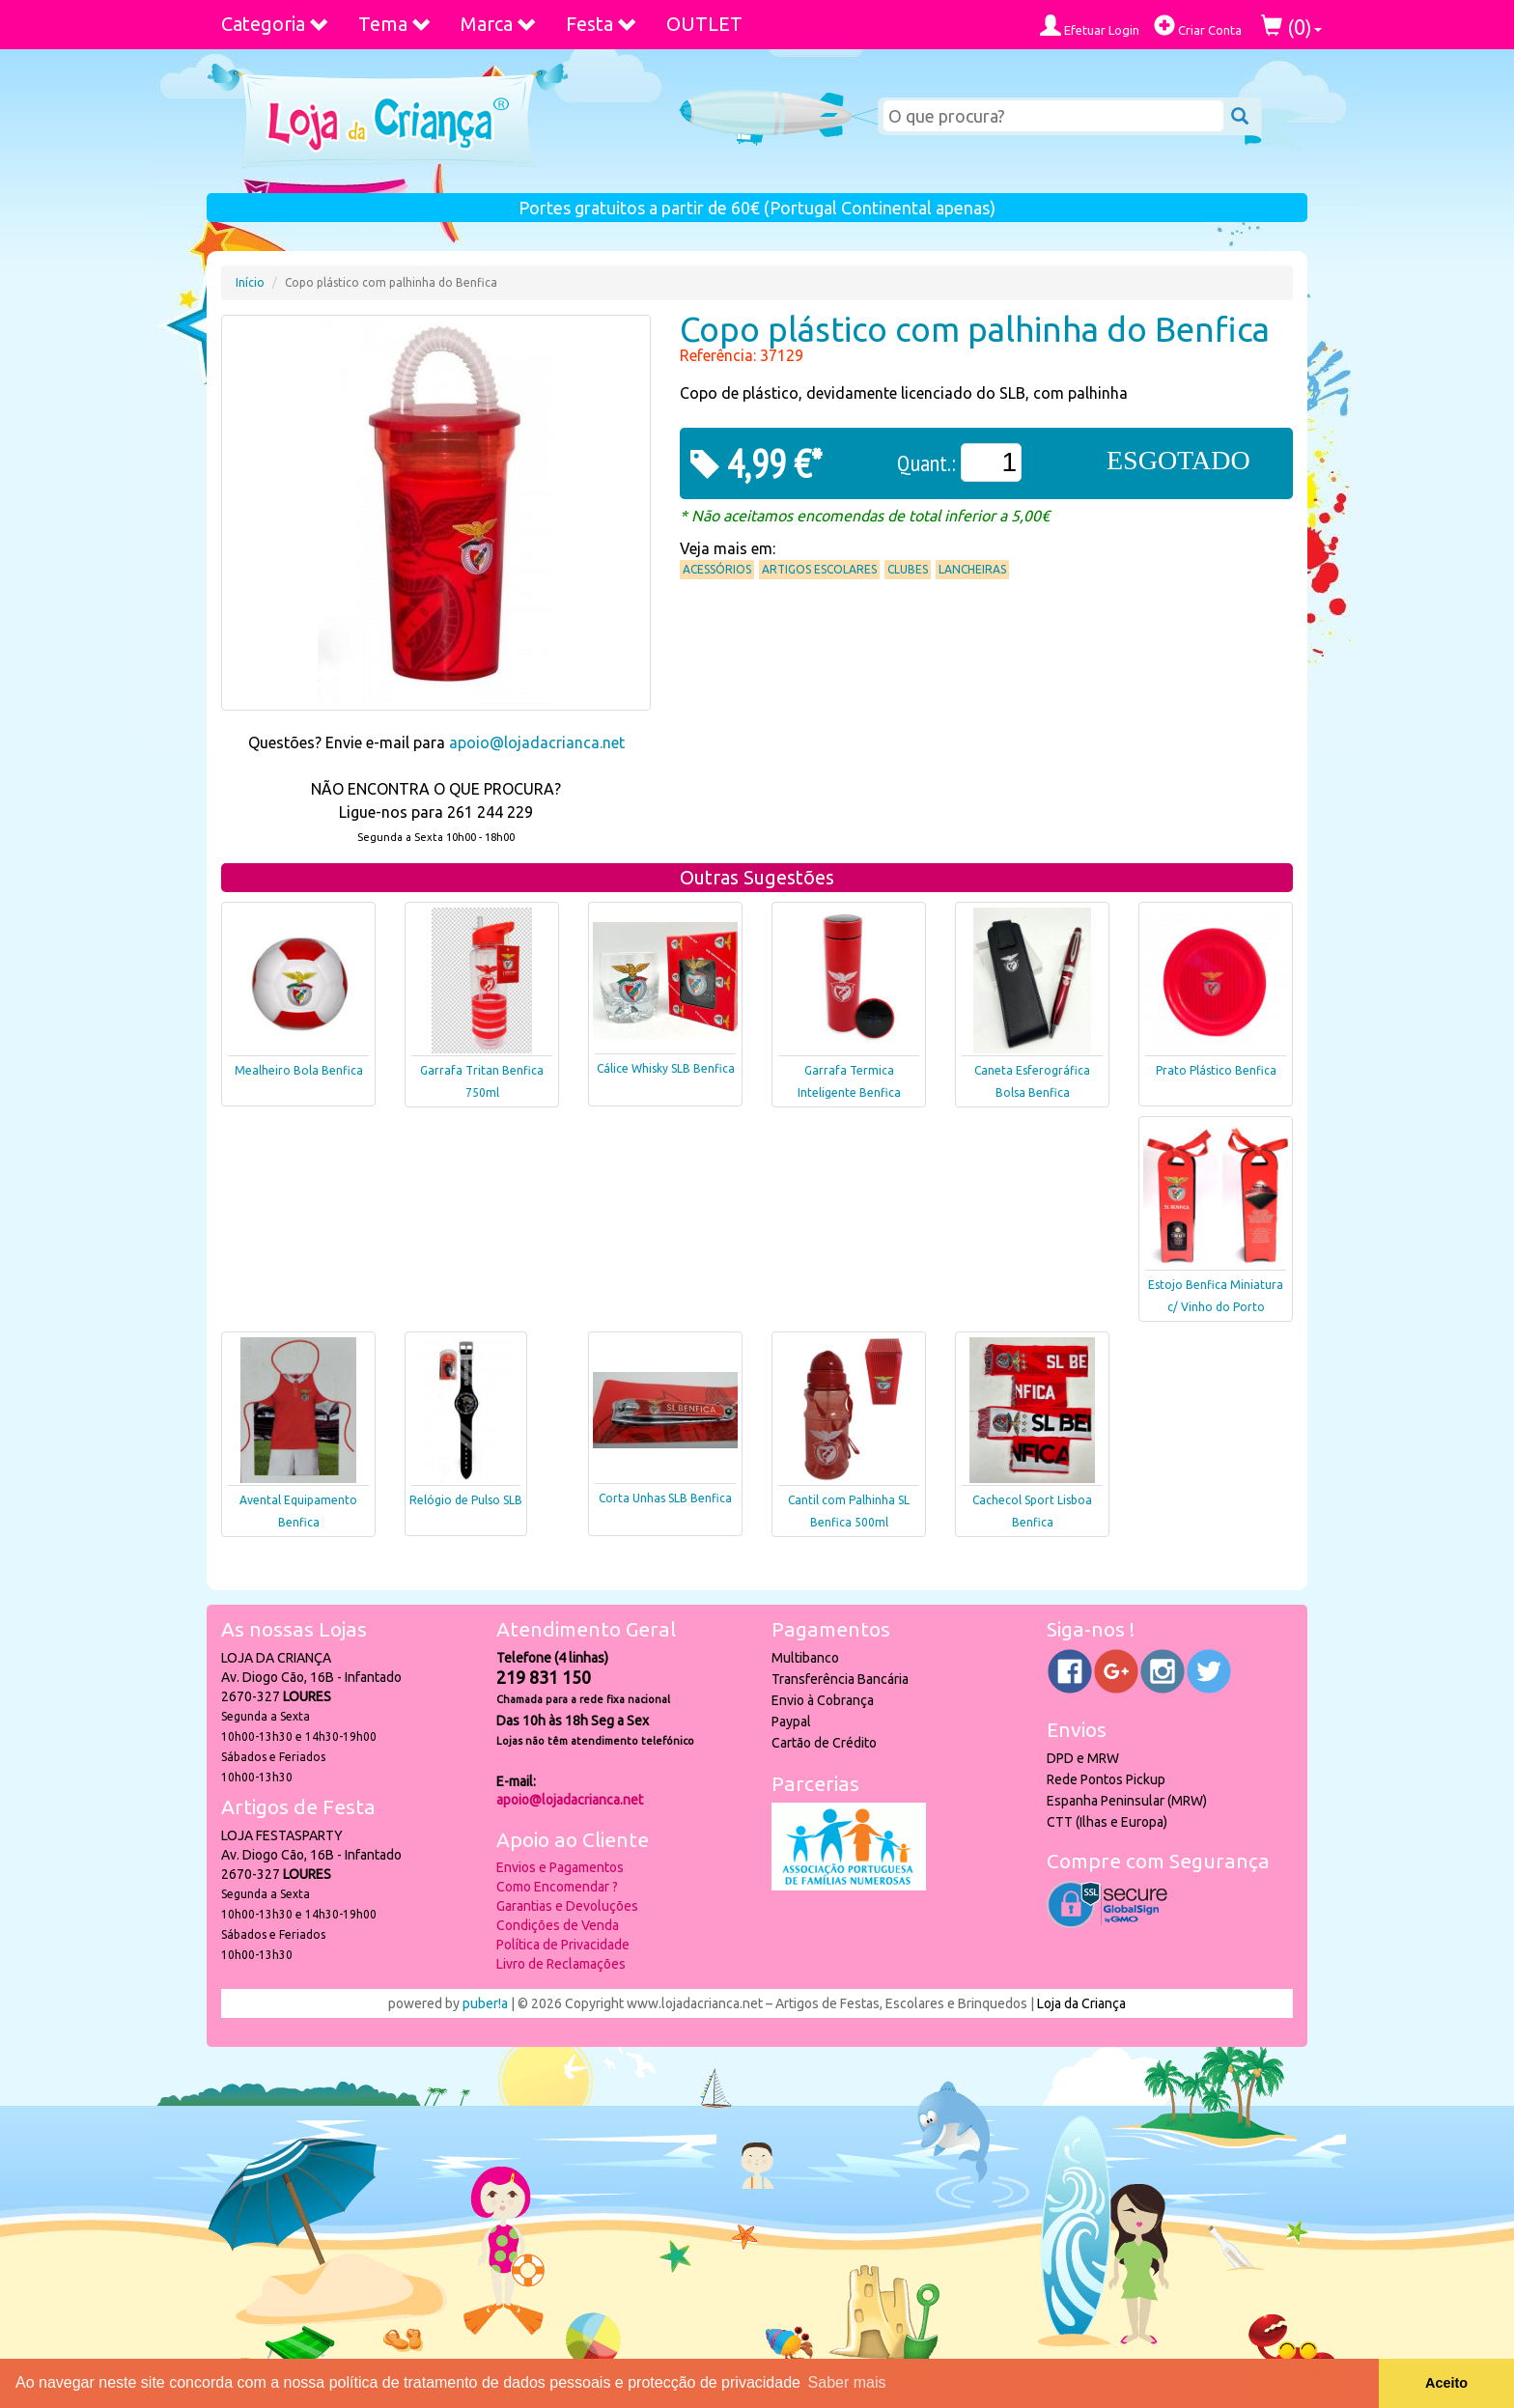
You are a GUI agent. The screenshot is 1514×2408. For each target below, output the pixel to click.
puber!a (485, 2003)
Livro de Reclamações (561, 1964)
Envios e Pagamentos (560, 1867)
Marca (499, 24)
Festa (601, 24)
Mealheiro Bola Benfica (299, 1070)
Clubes (907, 569)
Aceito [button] (1446, 2383)
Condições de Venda (557, 1925)
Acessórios (717, 569)
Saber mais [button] (847, 2382)
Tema (395, 24)
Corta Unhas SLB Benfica (665, 1498)
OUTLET (704, 24)
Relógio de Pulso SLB (465, 1500)
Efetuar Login (1089, 25)
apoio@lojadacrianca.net (537, 742)
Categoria (275, 24)
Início (250, 282)
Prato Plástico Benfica (1216, 1070)
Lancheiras (972, 569)
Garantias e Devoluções (567, 1906)
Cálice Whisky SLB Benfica (666, 1068)
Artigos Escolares (819, 569)
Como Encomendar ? (557, 1886)
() (1291, 26)
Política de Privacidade (563, 1944)
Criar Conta (1198, 25)
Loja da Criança (1081, 2003)
